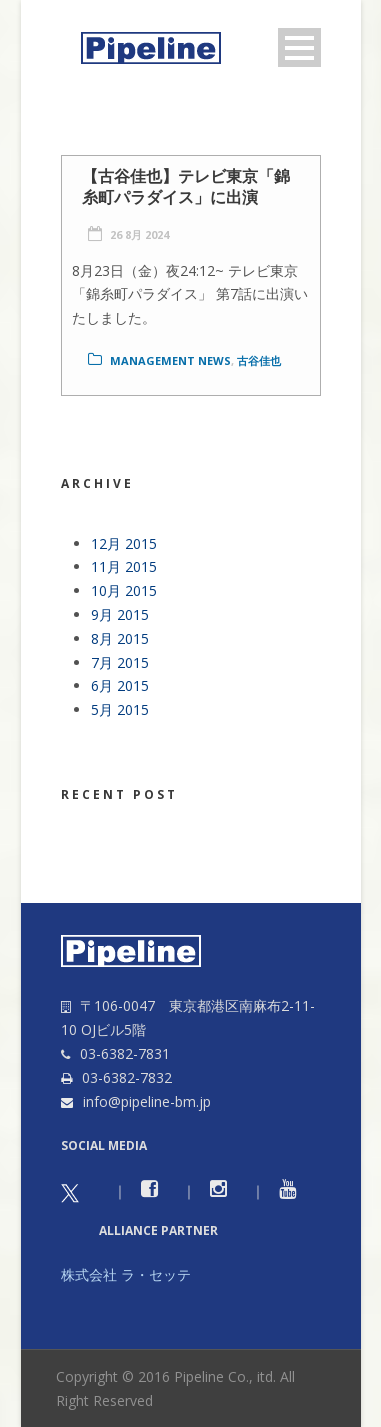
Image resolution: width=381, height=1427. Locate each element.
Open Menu (299, 47)
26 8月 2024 (139, 234)
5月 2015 (120, 709)
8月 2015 (120, 638)
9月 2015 (120, 614)
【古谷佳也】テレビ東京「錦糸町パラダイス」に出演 (186, 186)
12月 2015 (124, 543)
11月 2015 (124, 566)
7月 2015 (120, 662)
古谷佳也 (259, 360)
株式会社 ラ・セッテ (126, 1274)
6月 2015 (120, 685)
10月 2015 (124, 590)
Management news (170, 360)
